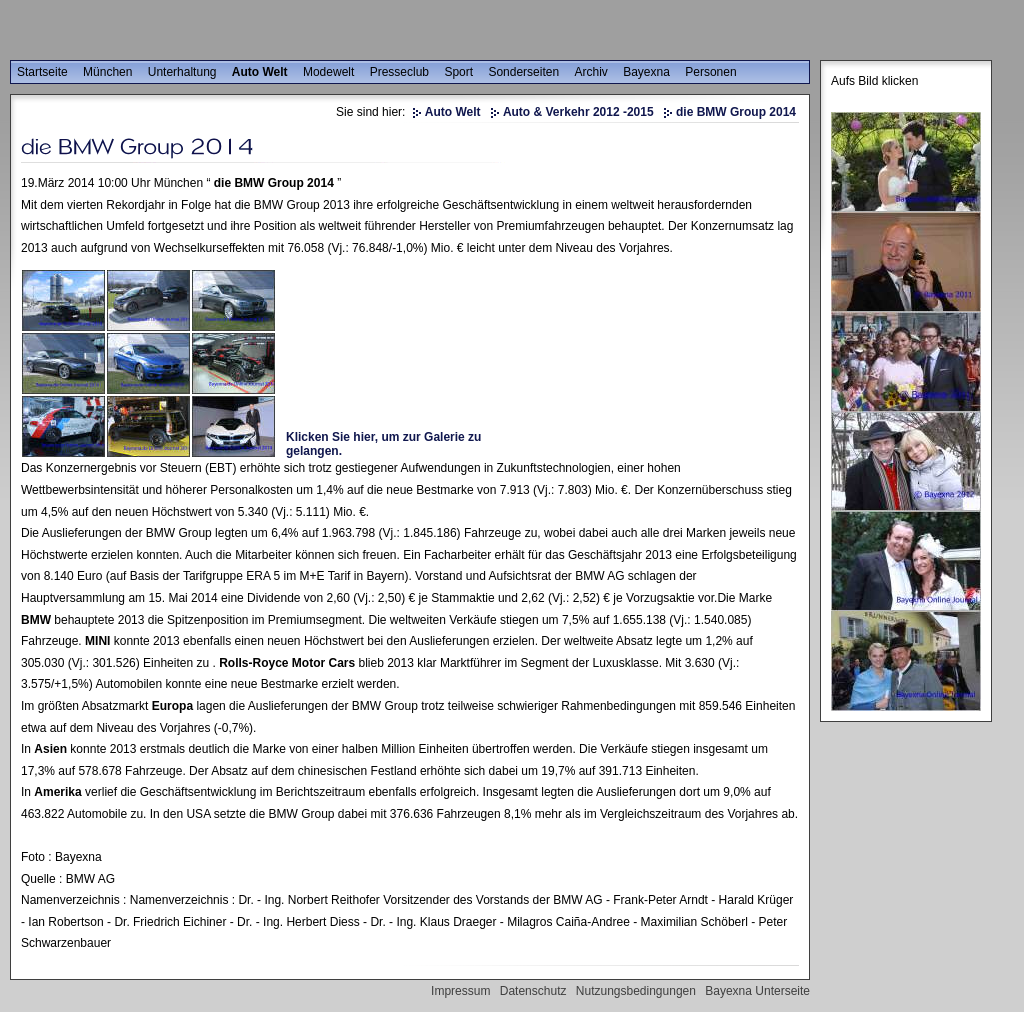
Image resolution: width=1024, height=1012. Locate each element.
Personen (710, 72)
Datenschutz (533, 991)
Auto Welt (260, 72)
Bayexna (646, 72)
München (107, 72)
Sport (458, 72)
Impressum (460, 991)
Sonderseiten (523, 72)
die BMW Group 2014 (736, 112)
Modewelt (328, 72)
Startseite (42, 72)
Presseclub (399, 72)
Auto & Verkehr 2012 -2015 (578, 112)
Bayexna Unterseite (757, 991)
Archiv (590, 72)
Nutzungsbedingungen (636, 991)
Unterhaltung (182, 72)
